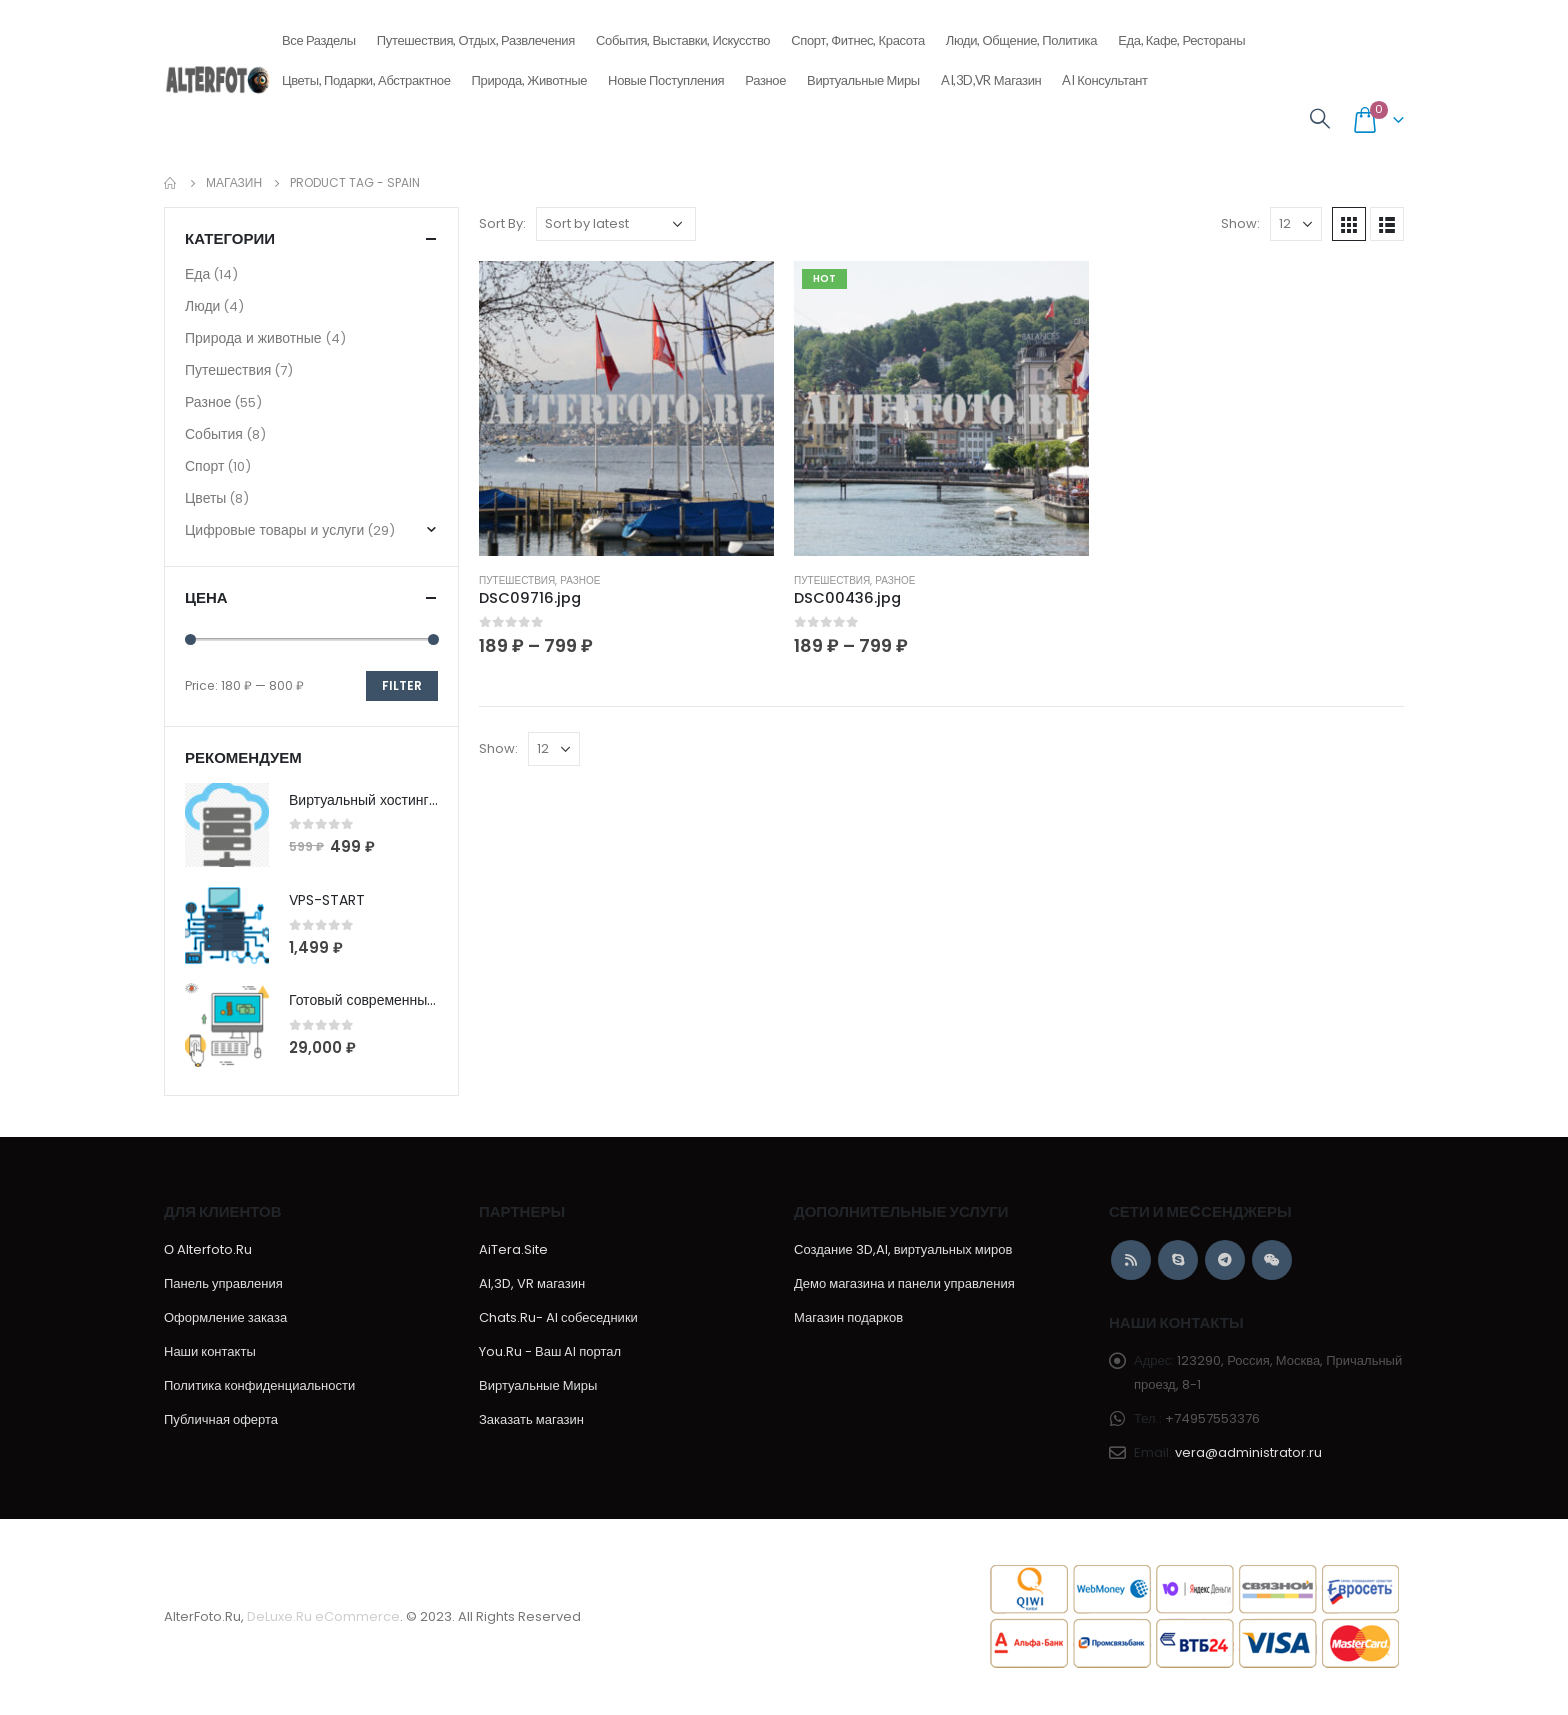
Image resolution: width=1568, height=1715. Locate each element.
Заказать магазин (531, 1419)
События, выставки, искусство (683, 34)
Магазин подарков (848, 1317)
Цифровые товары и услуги (274, 530)
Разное (765, 74)
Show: (1240, 223)
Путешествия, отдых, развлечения (476, 34)
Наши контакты (210, 1351)
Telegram (1225, 1260)
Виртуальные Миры (863, 80)
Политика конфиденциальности (259, 1385)
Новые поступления (666, 74)
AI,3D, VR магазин (532, 1283)
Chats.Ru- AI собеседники (558, 1317)
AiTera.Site (513, 1249)
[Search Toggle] (1320, 119)
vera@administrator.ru (1248, 1452)
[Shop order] (616, 224)
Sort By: (502, 223)
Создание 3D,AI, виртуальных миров (903, 1249)
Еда (197, 274)
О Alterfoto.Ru (208, 1249)
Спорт (204, 466)
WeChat (1272, 1260)
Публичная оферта (221, 1419)
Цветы (205, 498)
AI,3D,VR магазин (991, 80)
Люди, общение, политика (1021, 34)
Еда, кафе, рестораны (1181, 34)
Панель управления (223, 1283)
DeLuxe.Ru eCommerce (323, 1616)
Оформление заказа (225, 1317)
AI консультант (1104, 80)
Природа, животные (530, 74)
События (214, 434)
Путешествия (517, 580)
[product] (626, 408)
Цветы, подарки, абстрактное (366, 74)
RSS (1131, 1260)
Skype (1178, 1260)
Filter (402, 685)
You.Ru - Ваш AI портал (550, 1351)
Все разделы (319, 34)
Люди (202, 306)
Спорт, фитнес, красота (858, 34)
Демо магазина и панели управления (904, 1283)
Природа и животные (253, 338)
